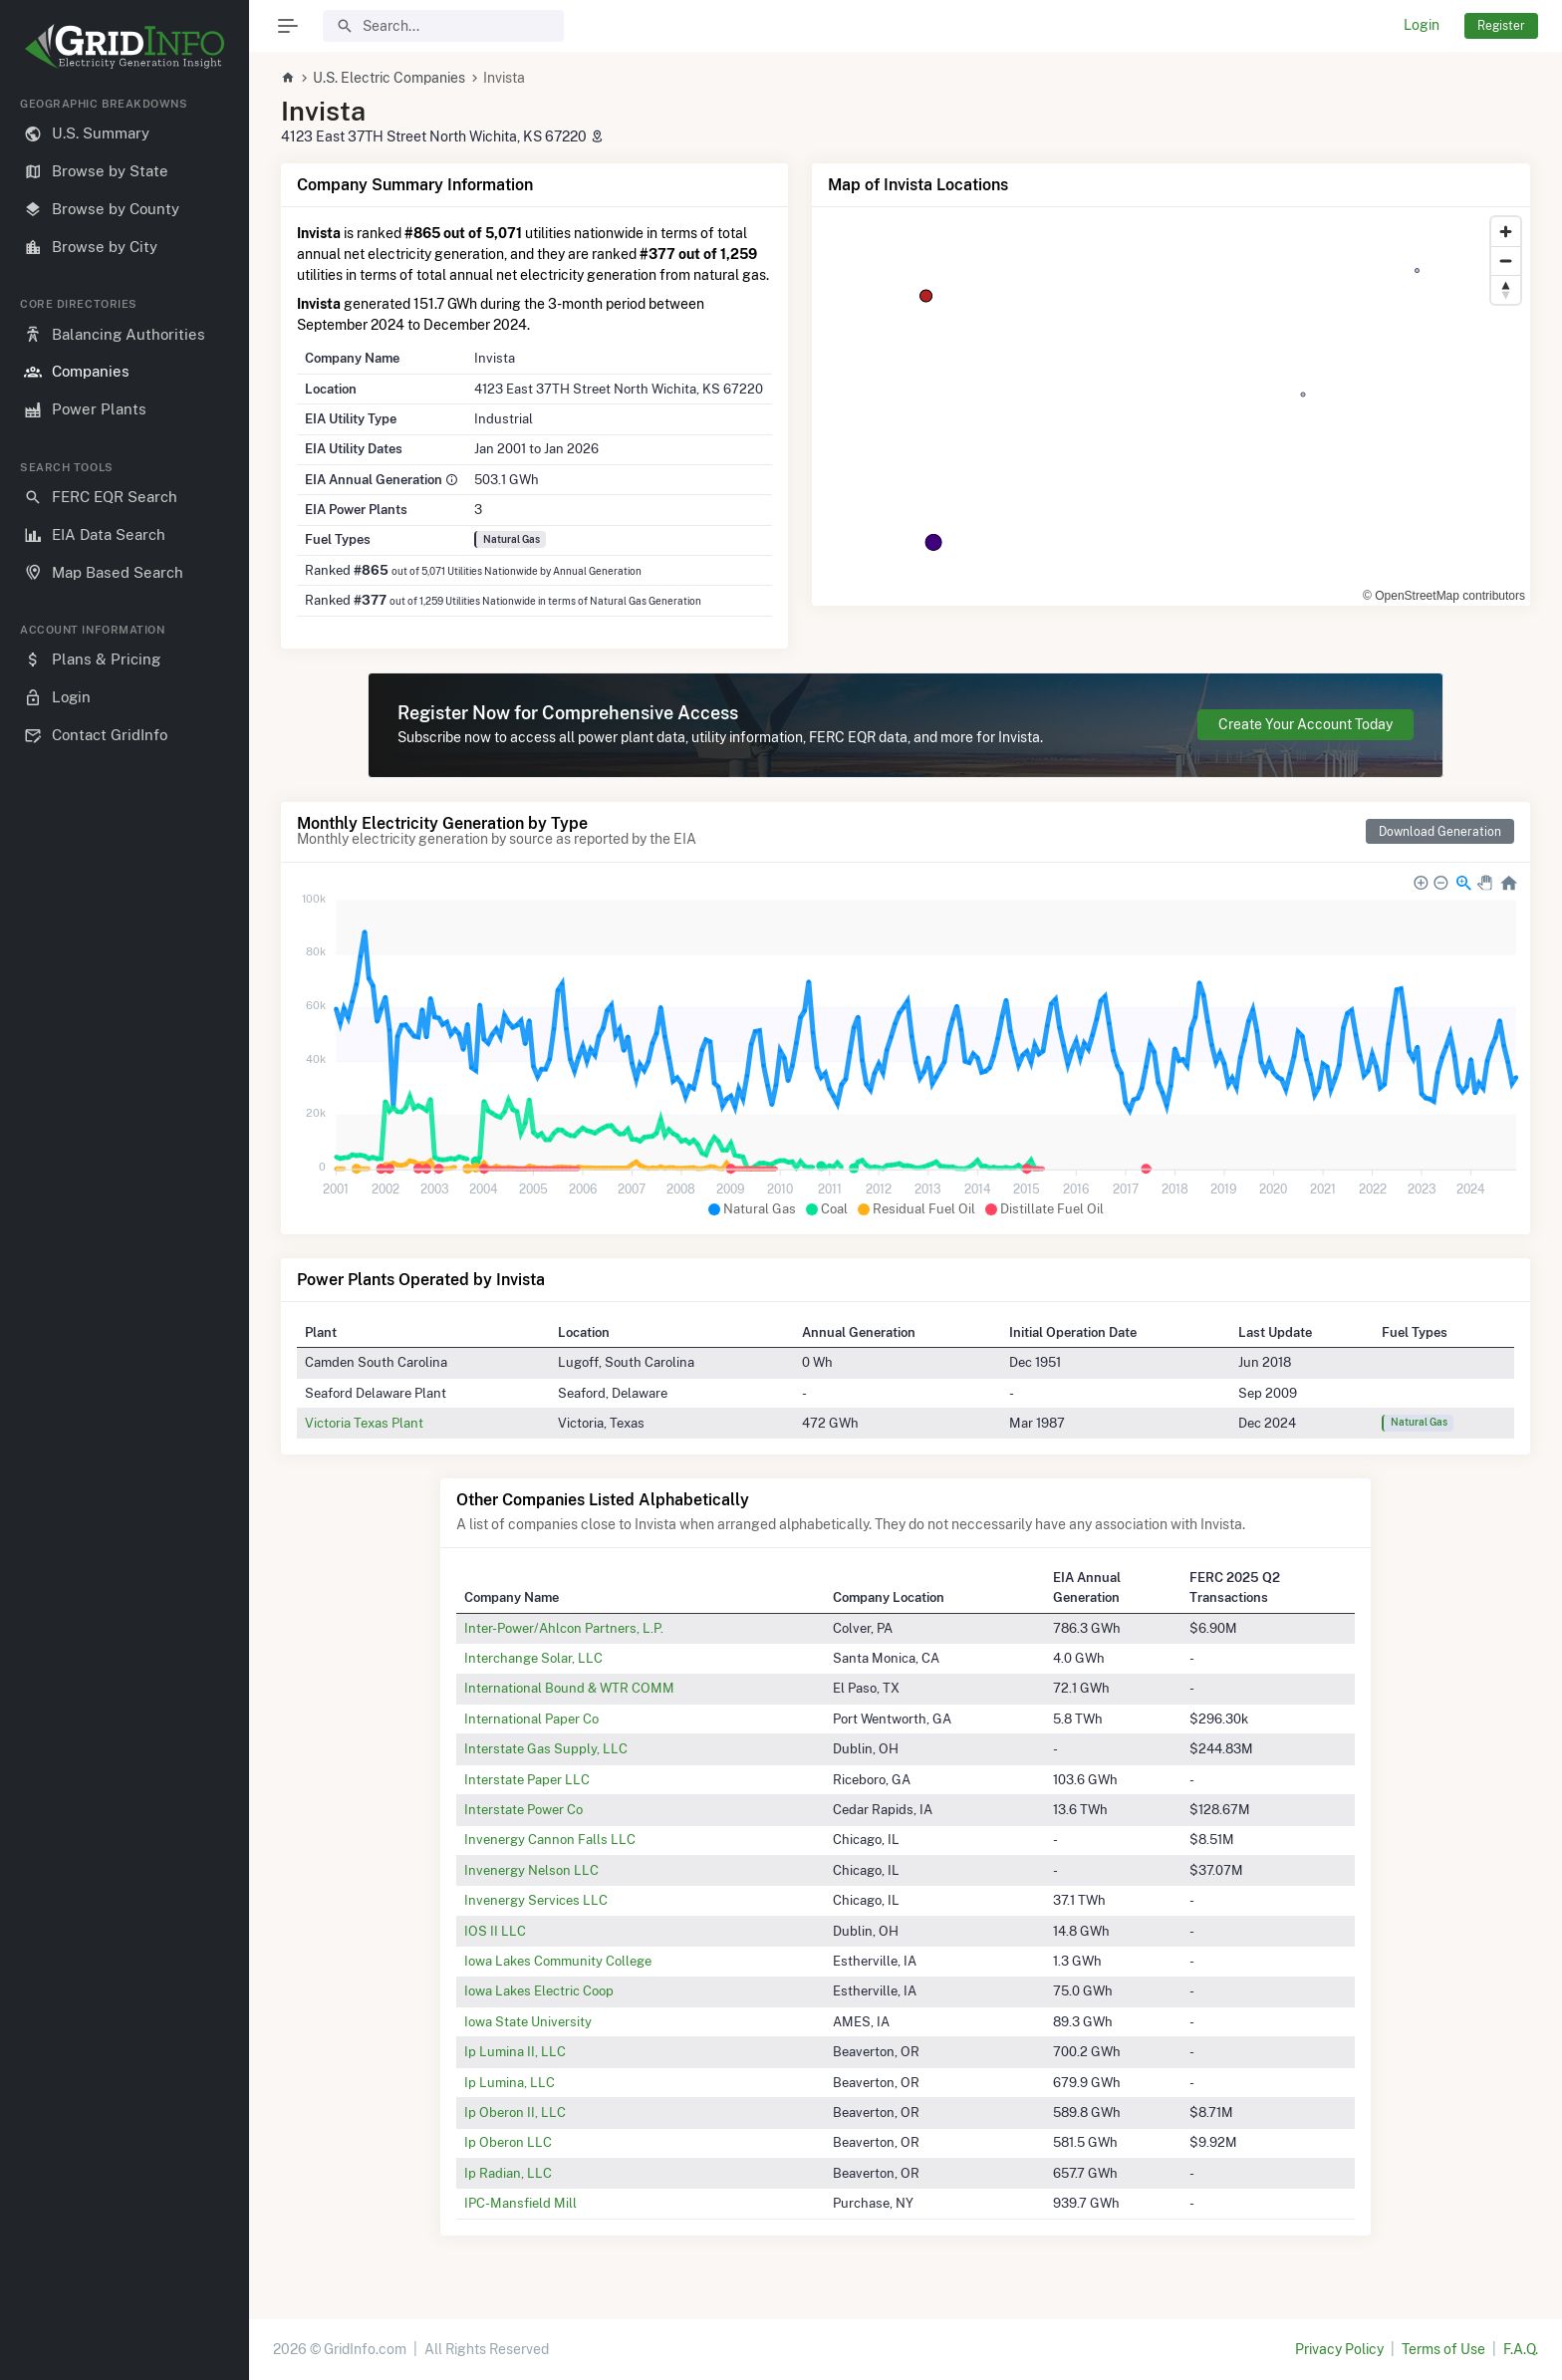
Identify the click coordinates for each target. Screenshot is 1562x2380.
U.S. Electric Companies (389, 78)
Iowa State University (528, 2021)
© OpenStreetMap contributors (1444, 596)
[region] (124, 1222)
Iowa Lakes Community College (557, 1961)
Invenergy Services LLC (536, 1900)
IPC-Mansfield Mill (520, 2203)
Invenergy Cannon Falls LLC (550, 1839)
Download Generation (1440, 831)
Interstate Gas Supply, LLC (546, 1748)
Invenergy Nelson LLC (531, 1870)
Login (1421, 25)
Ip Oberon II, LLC (515, 2112)
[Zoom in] (1505, 231)
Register (1501, 25)
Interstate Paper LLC (527, 1779)
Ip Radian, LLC (508, 2173)
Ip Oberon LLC (508, 2142)
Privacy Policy (1339, 2349)
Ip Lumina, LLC (509, 2082)
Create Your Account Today (1305, 724)
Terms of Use (1443, 2349)
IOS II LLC (495, 1931)
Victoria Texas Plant (364, 1423)
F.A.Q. (1520, 2349)
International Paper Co (531, 1718)
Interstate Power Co (523, 1809)
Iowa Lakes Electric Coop (539, 1990)
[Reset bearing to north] (1505, 289)
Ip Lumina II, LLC (515, 2051)
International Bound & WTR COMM (569, 1688)
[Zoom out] (1505, 260)
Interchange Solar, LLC (533, 1658)
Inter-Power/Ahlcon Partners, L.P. (563, 1628)
